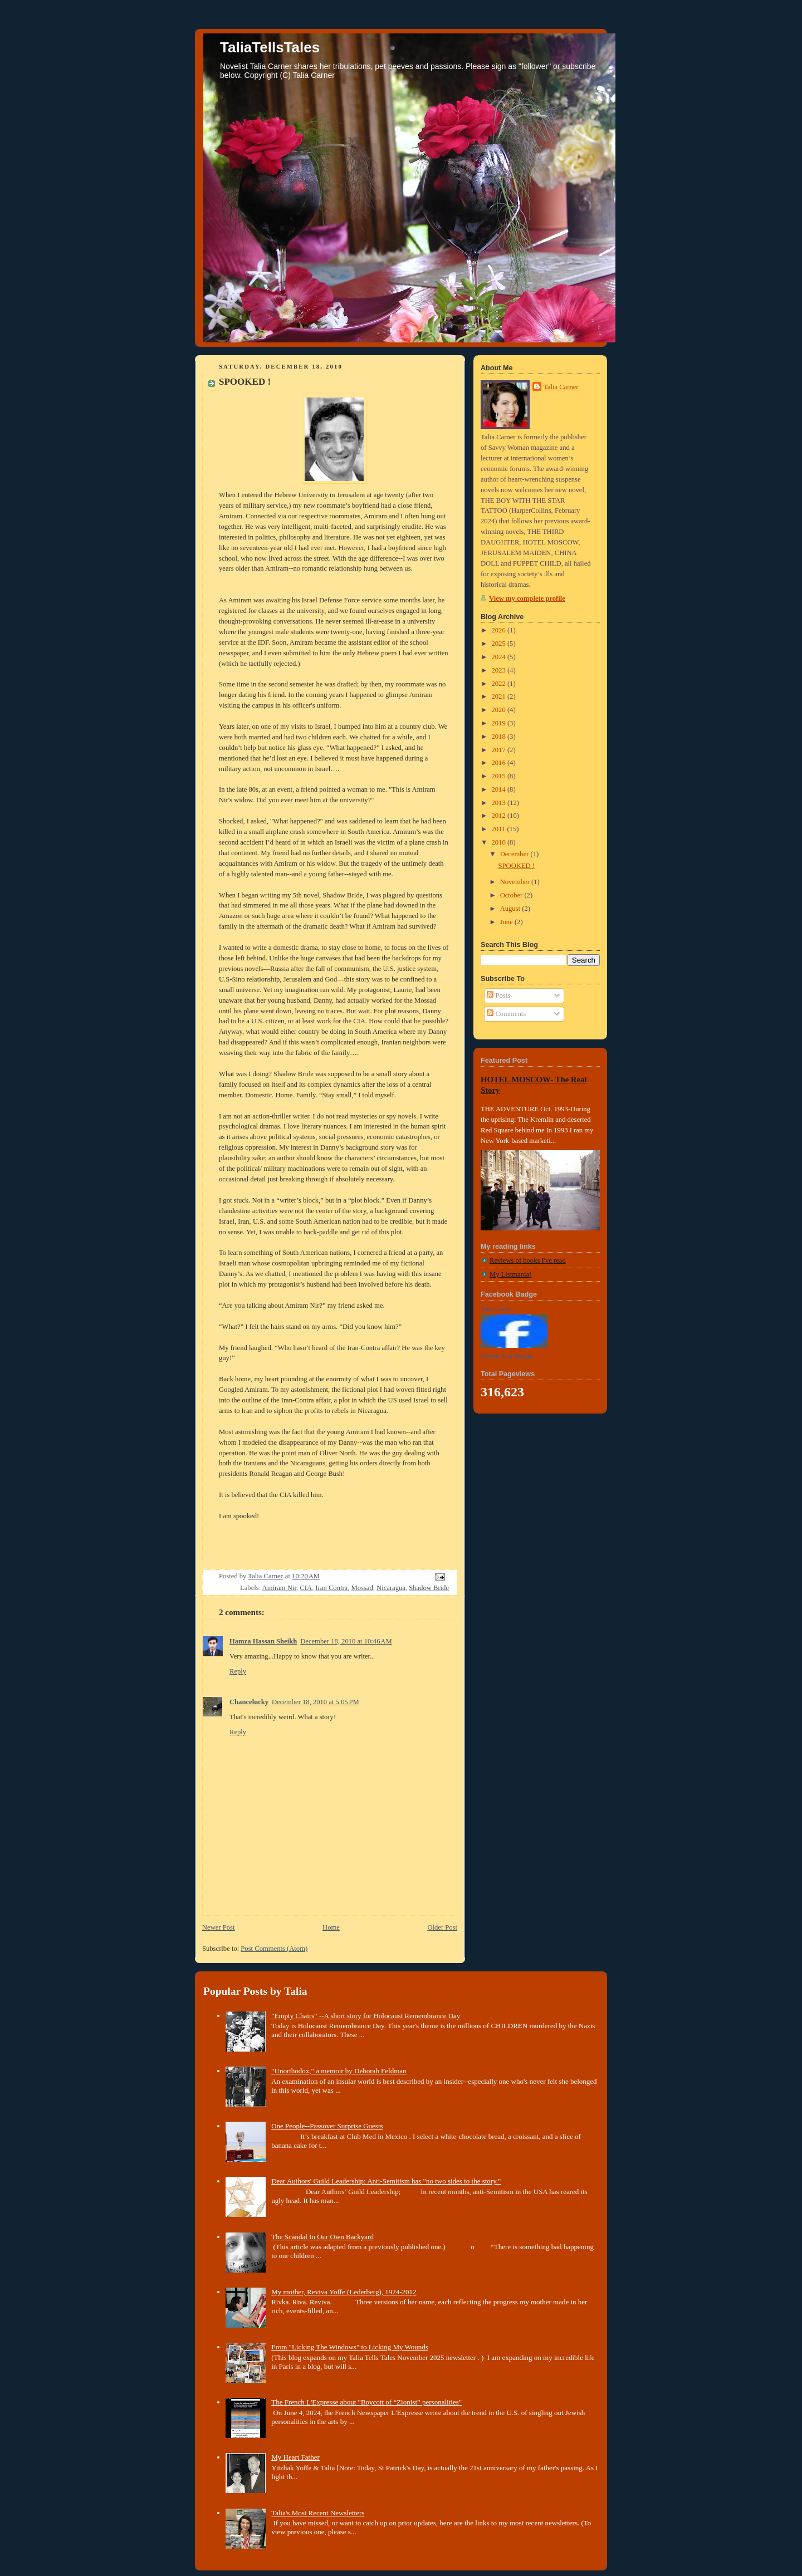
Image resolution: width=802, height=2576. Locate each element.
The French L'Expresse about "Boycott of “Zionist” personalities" (366, 2402)
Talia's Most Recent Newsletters (317, 2513)
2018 (499, 736)
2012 (499, 816)
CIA (306, 1588)
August (511, 908)
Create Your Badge (506, 1356)
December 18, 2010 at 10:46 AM (346, 1641)
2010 (499, 842)
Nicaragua (390, 1588)
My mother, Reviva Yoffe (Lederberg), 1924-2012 (343, 2292)
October (512, 895)
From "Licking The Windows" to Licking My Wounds (349, 2347)
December (515, 854)
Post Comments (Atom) (274, 1948)
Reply (237, 1671)
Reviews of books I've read (528, 1260)
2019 (499, 723)
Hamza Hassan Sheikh (263, 1641)
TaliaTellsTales (270, 47)
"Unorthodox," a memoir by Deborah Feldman (338, 2071)
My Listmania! (510, 1274)
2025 (499, 643)
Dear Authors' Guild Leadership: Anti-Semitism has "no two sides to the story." (386, 2181)
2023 (499, 670)
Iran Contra (331, 1588)
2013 (499, 803)
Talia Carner (561, 387)
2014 (499, 789)
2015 (499, 776)
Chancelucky (248, 1702)
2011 (499, 829)
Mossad (362, 1588)
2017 (499, 750)
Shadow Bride (429, 1588)
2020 (499, 710)
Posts (498, 995)
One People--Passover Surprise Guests (327, 2126)
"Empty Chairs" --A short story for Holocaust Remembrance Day (365, 2015)
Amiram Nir (279, 1588)
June (507, 922)
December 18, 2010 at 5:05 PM (315, 1702)
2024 (499, 657)
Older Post (442, 1927)
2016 (499, 763)
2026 (499, 630)
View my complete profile (527, 598)
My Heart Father (295, 2457)
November (515, 882)
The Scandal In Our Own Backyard (322, 2236)
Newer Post (218, 1927)
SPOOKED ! (516, 866)
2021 (499, 696)
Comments (506, 1014)
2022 (499, 684)
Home (331, 1927)
